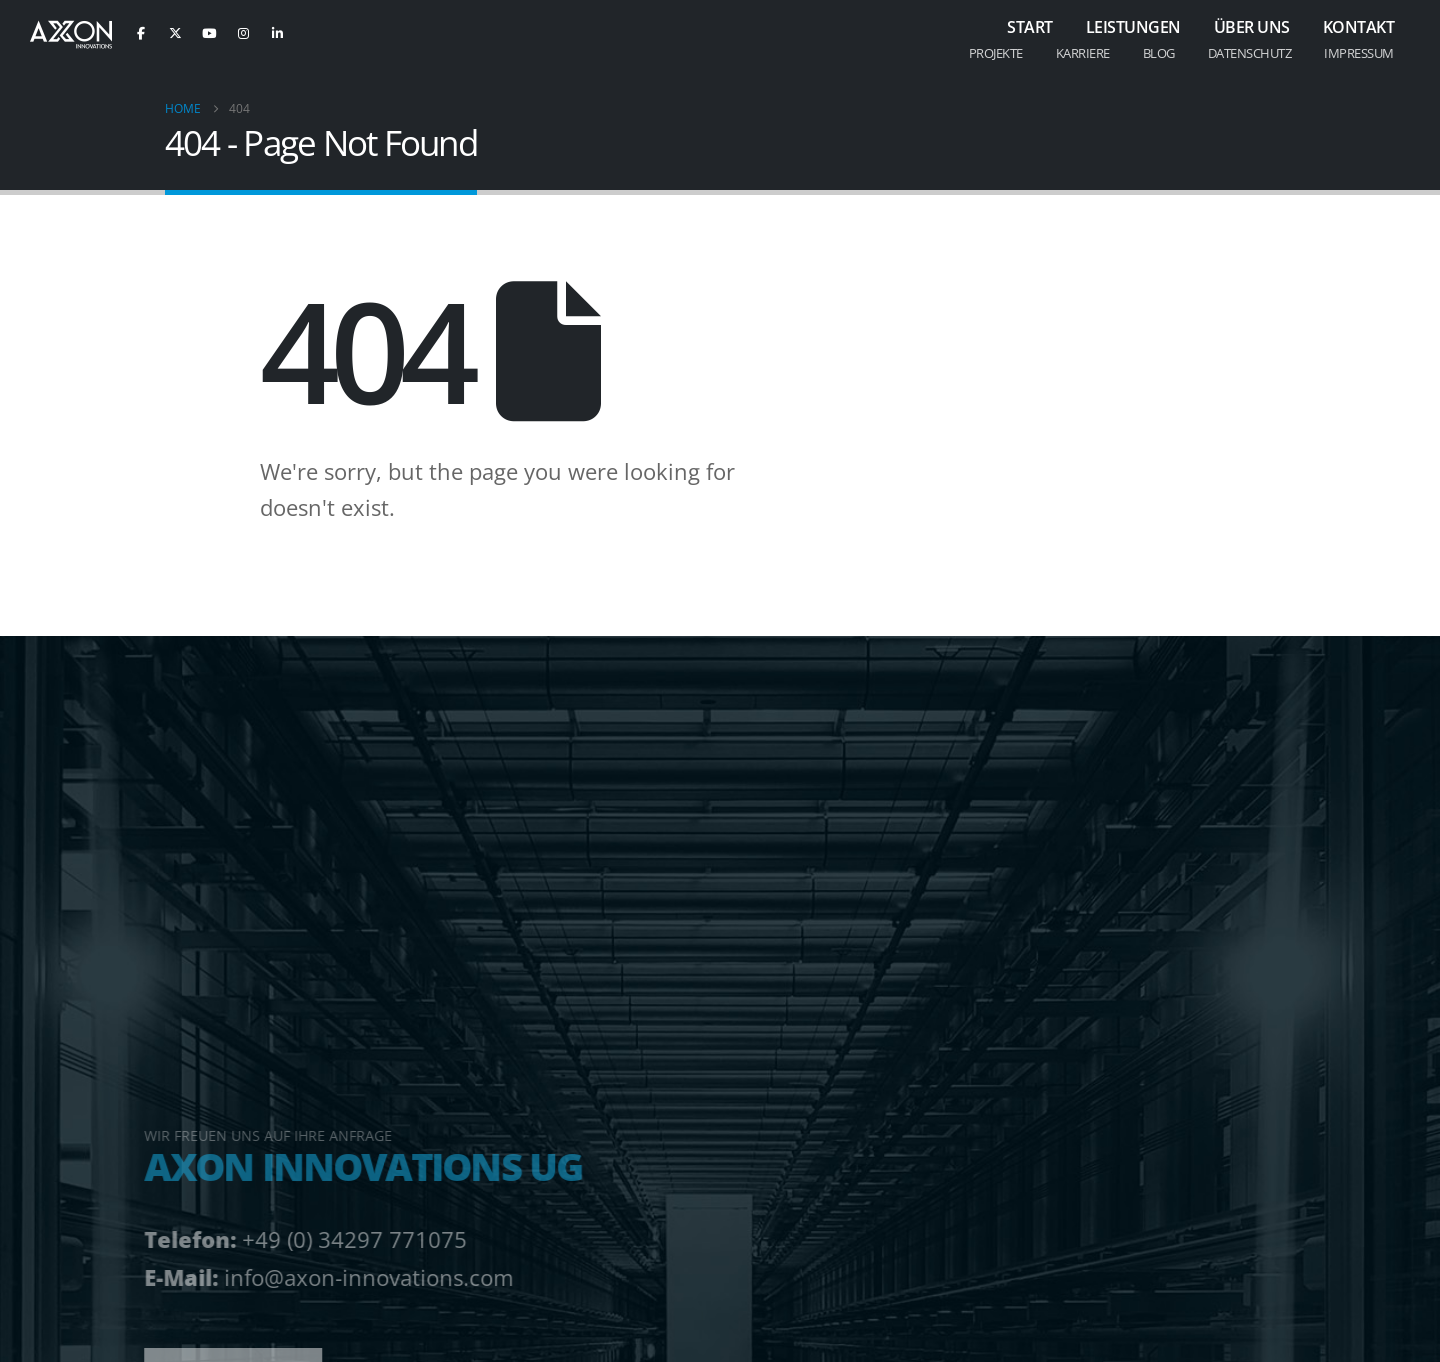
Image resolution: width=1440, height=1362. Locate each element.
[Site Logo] (71, 35)
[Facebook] (141, 33)
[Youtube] (209, 33)
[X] (175, 33)
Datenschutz (1250, 53)
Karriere (1083, 53)
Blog (1159, 53)
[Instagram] (243, 33)
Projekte (996, 53)
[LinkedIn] (277, 33)
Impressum (1359, 53)
